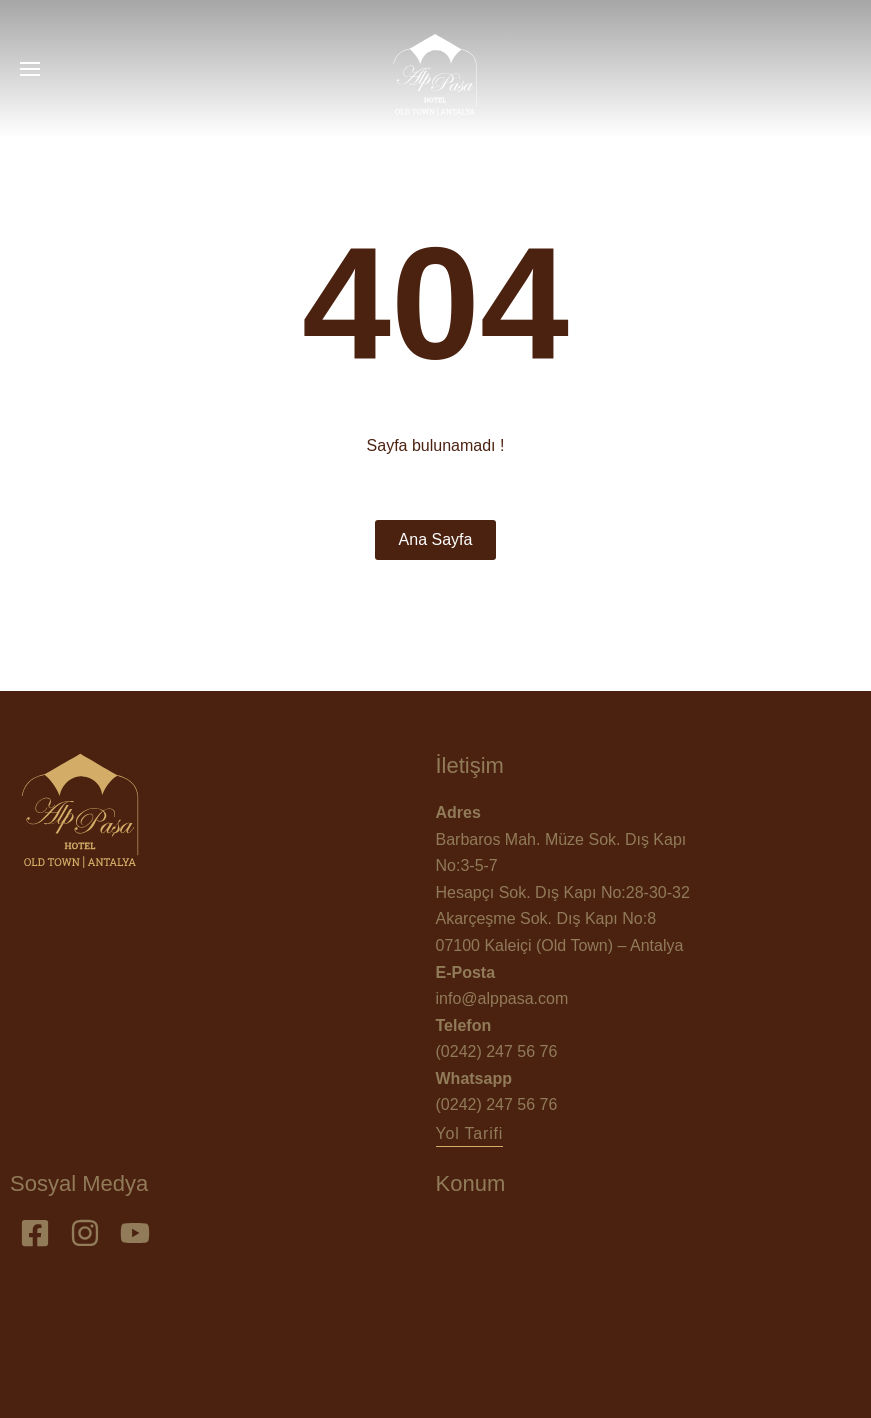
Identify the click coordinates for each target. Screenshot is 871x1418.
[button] (470, 1134)
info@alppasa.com (502, 998)
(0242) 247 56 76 (497, 1051)
